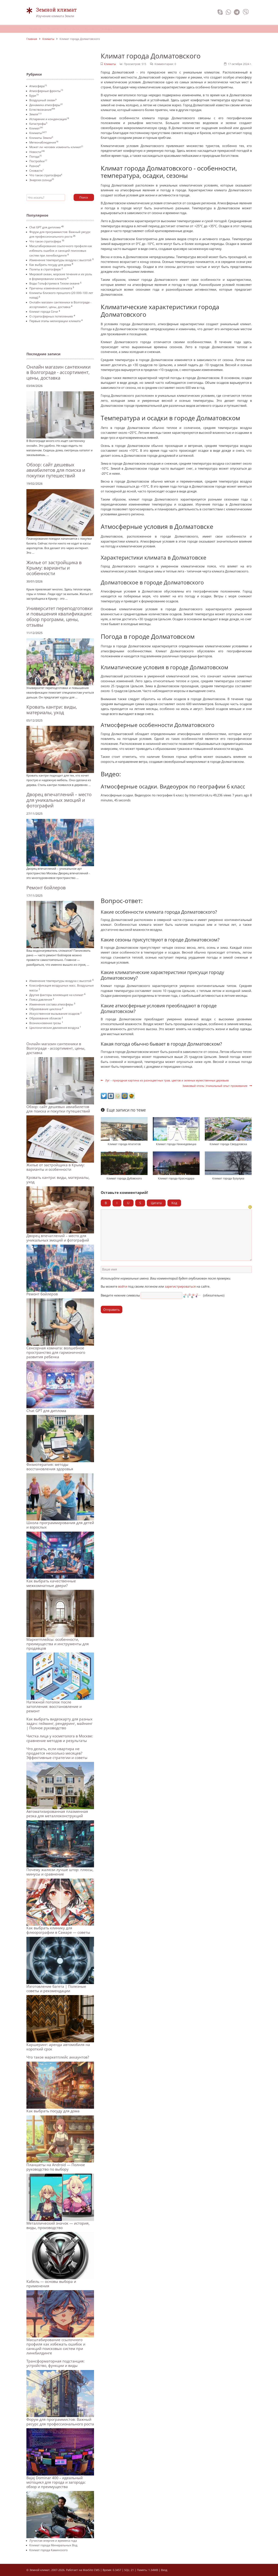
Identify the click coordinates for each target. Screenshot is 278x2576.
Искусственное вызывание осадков (54, 1013)
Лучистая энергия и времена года (53, 2540)
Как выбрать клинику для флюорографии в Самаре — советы (58, 1930)
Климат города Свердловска (228, 1144)
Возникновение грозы (45, 1023)
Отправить (111, 1309)
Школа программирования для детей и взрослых (60, 1525)
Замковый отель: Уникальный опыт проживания (217, 1086)
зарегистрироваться (180, 1286)
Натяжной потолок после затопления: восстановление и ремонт (54, 1706)
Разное (34, 166)
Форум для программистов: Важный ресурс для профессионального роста (60, 2421)
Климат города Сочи (43, 311)
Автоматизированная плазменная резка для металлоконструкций (57, 1813)
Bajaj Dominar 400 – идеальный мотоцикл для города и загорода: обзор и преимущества (56, 2482)
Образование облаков (45, 1018)
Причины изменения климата (50, 288)
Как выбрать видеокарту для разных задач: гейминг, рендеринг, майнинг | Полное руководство (59, 1723)
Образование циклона (45, 1009)
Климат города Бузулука (228, 1178)
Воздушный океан (42, 100)
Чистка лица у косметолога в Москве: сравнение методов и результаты (59, 1738)
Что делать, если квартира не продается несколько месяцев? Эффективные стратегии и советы (56, 1753)
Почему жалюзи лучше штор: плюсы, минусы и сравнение (59, 1872)
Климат (36, 128)
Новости (37, 152)
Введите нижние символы (120, 1295)
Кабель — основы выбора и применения (51, 2283)
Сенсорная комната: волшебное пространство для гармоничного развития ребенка (55, 1352)
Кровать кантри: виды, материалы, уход (51, 710)
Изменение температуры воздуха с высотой (60, 260)
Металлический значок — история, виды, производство (58, 2225)
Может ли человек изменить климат (56, 147)
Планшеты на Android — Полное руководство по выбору (55, 2167)
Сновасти (36, 170)
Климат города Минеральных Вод (53, 2545)
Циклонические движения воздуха (54, 1028)
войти (122, 1286)
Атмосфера (38, 86)
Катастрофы (38, 124)
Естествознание (42, 109)
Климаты (48, 39)
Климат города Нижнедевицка (176, 1144)
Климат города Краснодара (176, 1178)
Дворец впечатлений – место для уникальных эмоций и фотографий (59, 800)
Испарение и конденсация (49, 119)
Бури (34, 95)
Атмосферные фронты (46, 91)
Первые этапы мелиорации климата (55, 321)
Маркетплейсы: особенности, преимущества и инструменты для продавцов (57, 1644)
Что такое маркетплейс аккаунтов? (57, 2057)
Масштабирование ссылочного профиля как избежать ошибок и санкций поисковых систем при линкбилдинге (60, 250)
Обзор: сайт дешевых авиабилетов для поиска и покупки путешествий (55, 470)
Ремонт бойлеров (46, 887)
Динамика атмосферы (46, 105)
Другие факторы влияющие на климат (56, 995)
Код (174, 1203)
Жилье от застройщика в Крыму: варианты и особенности (54, 568)
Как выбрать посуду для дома (50, 265)
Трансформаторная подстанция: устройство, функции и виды (55, 2363)
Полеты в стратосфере (45, 269)
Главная (31, 39)
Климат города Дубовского (124, 1178)
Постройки (38, 161)
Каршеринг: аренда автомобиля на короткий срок (58, 2047)
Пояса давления (40, 999)
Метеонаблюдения (43, 142)
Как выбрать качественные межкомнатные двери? (51, 1583)
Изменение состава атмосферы (51, 1004)
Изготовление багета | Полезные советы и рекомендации (56, 1988)
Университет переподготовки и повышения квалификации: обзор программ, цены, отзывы (59, 616)
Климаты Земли (41, 138)
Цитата (156, 1203)
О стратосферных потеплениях (51, 316)
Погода (35, 156)
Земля (35, 114)
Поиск (83, 197)
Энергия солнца (41, 180)
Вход (164, 2570)
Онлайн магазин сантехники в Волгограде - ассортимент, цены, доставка (58, 372)
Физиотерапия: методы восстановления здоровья (49, 1466)
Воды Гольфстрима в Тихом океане (54, 283)
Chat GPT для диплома (44, 227)
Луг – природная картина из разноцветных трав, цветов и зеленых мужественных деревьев (165, 1080)
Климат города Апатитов (124, 1144)
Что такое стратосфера (45, 175)
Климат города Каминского (48, 2550)
